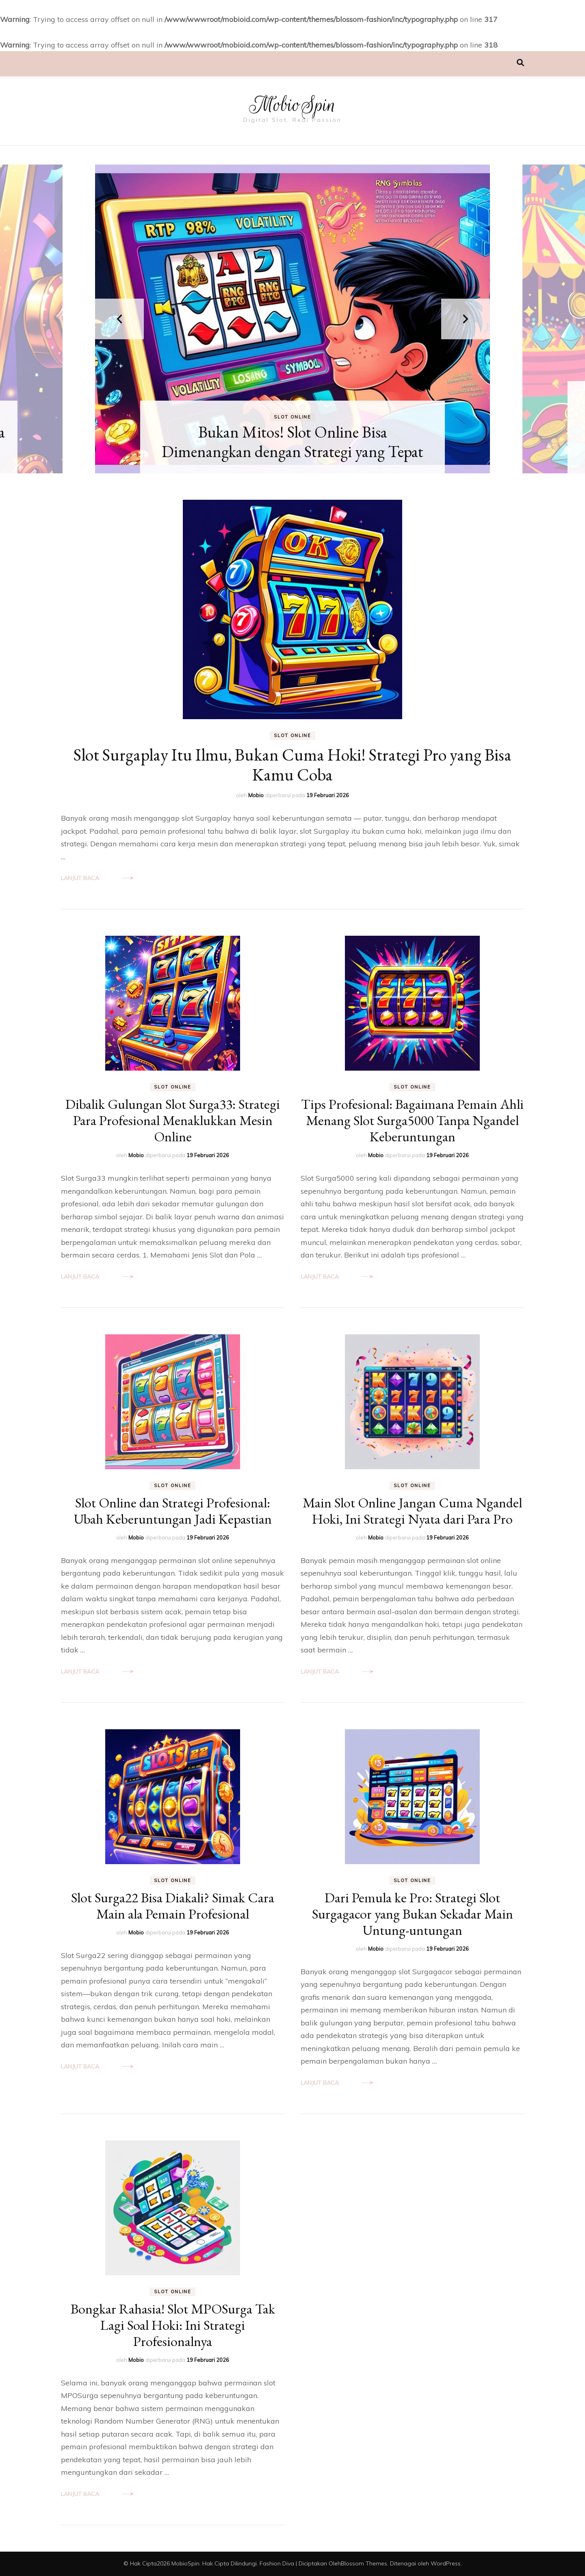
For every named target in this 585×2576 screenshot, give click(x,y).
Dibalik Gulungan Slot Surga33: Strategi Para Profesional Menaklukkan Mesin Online (172, 1120)
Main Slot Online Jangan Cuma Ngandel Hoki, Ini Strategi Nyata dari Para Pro (412, 1511)
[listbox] (292, 319)
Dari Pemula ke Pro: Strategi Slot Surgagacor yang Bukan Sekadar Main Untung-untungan (412, 1914)
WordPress (446, 2563)
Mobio (256, 795)
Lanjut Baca (80, 878)
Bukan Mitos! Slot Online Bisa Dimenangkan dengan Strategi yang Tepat (292, 441)
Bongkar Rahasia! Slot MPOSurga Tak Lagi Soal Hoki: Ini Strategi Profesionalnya (173, 2325)
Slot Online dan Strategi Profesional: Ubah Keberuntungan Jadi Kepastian (173, 1511)
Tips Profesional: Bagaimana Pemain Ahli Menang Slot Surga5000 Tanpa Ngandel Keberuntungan (412, 1120)
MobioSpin (292, 105)
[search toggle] (520, 63)
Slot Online (292, 417)
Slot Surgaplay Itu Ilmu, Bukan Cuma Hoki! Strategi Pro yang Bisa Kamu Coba (292, 765)
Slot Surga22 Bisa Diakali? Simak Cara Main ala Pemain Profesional (172, 1906)
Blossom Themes (364, 2563)
